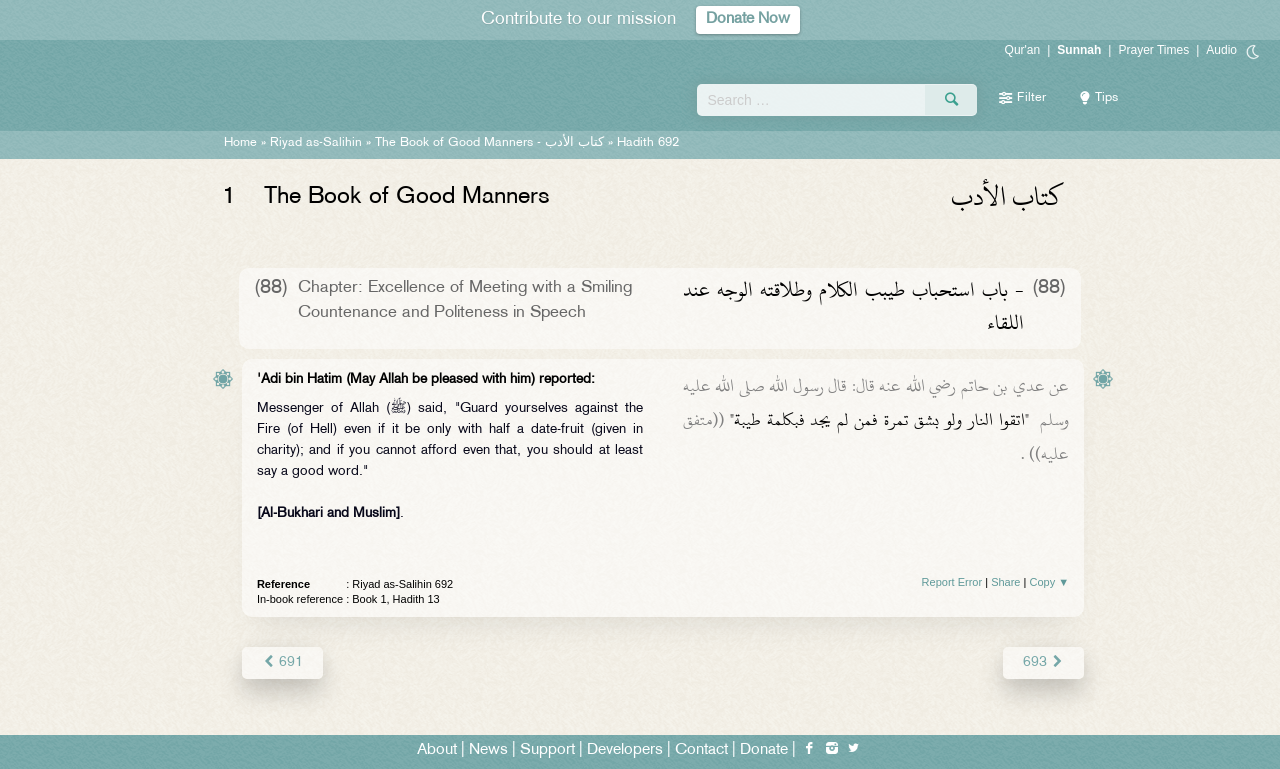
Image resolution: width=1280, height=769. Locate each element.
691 (282, 662)
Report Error (952, 582)
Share (1005, 582)
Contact (701, 750)
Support (547, 750)
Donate (764, 750)
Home (240, 143)
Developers (625, 750)
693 (1043, 662)
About (437, 750)
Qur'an (1023, 50)
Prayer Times (1153, 50)
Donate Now (748, 19)
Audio (1221, 50)
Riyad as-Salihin (316, 143)
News (488, 750)
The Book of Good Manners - (489, 143)
